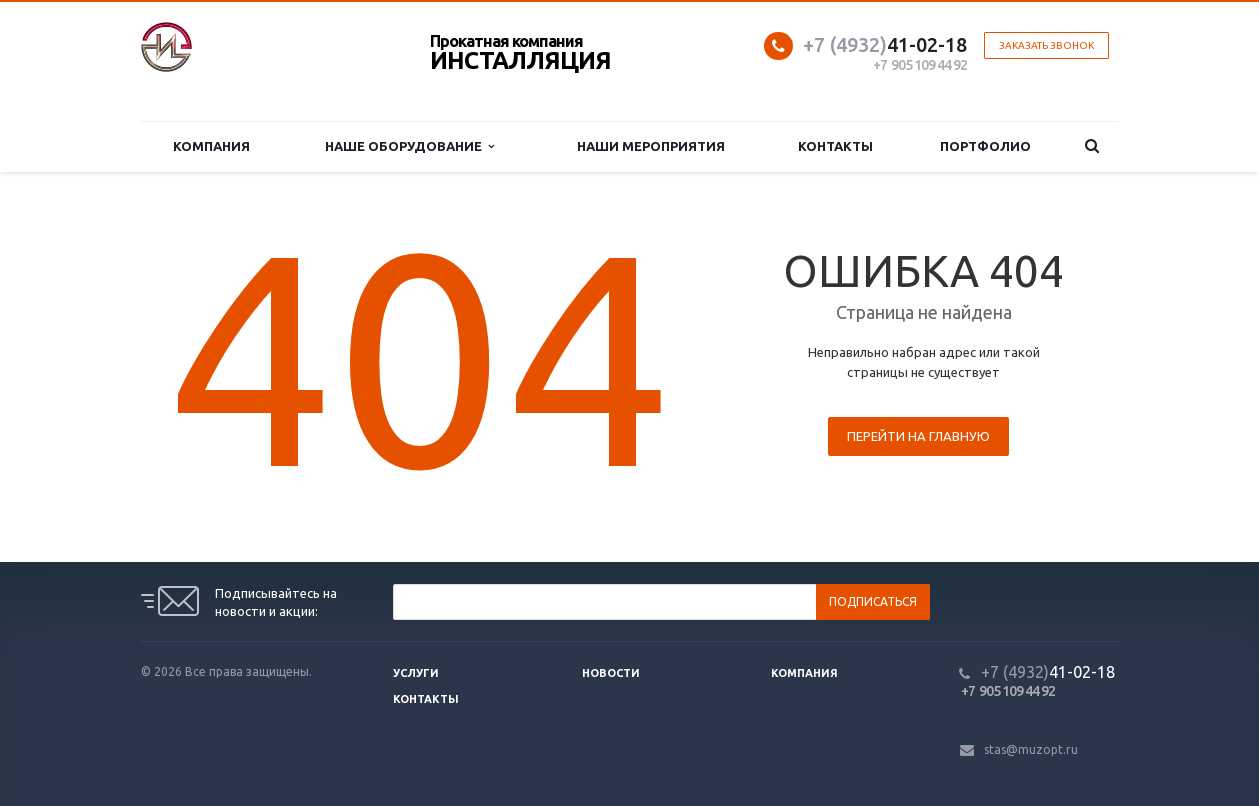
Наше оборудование (409, 146)
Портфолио (985, 146)
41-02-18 (885, 44)
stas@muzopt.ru (1031, 749)
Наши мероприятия (651, 146)
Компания (211, 146)
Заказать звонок (1046, 45)
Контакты (835, 146)
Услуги (416, 673)
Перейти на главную (918, 436)
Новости (611, 673)
